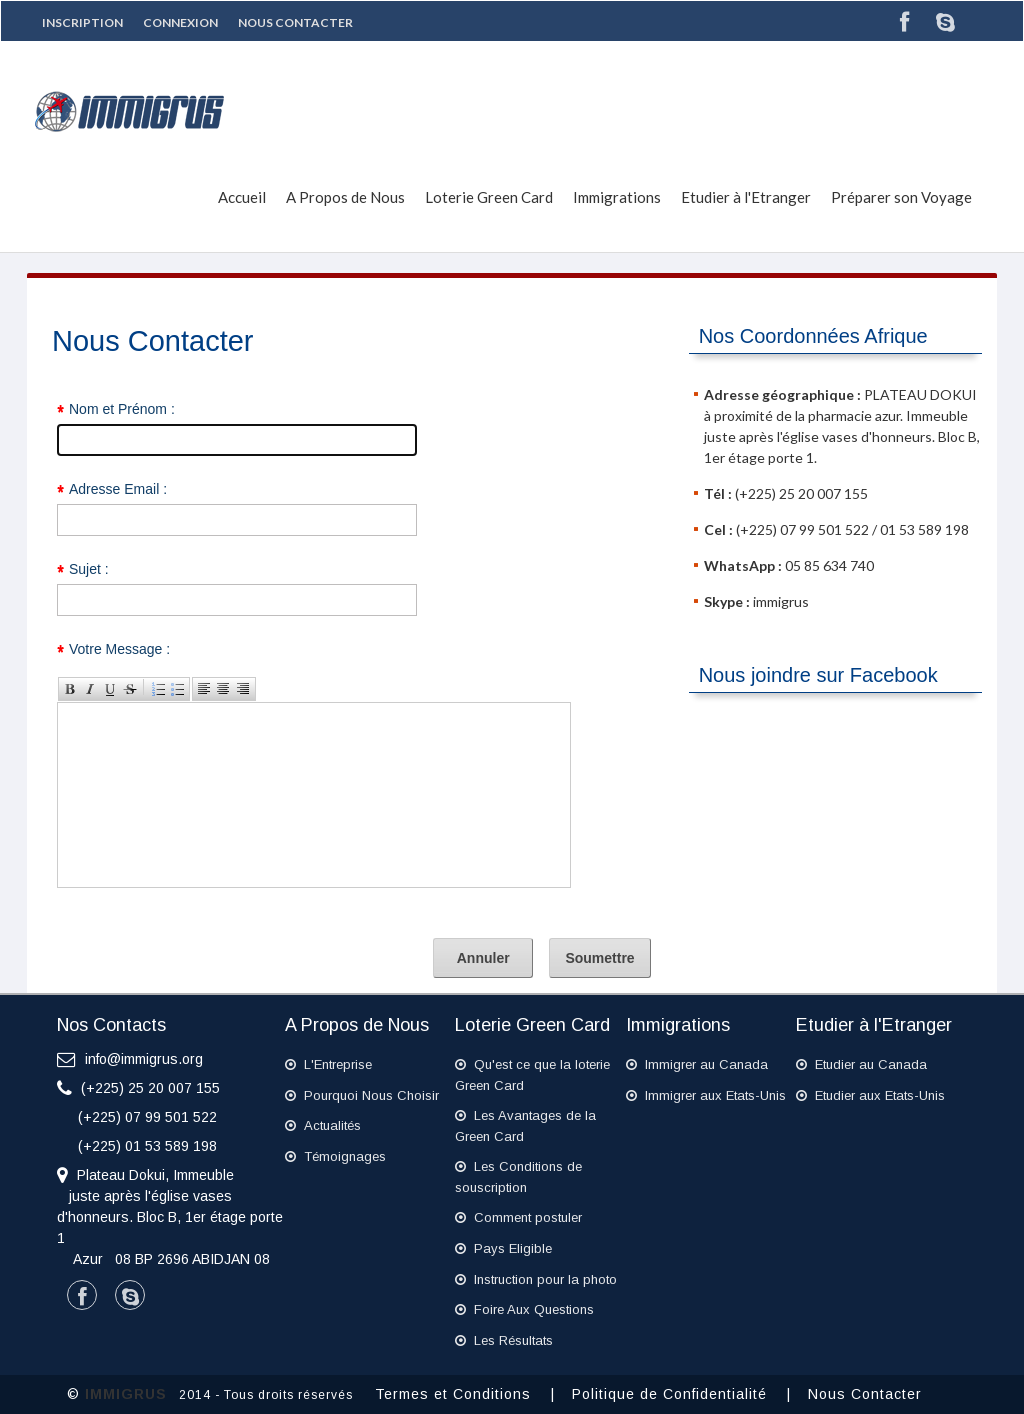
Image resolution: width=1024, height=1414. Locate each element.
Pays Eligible (503, 1248)
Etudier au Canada (861, 1064)
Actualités (323, 1125)
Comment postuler (518, 1217)
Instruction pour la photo (536, 1279)
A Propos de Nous (345, 197)
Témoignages (335, 1156)
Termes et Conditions (460, 1394)
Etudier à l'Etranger (746, 197)
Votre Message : (119, 649)
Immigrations (617, 197)
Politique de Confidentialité (677, 1394)
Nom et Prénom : (122, 409)
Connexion (180, 22)
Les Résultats (504, 1340)
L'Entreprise (328, 1064)
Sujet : (89, 569)
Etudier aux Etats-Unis (870, 1095)
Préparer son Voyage (901, 197)
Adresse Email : (118, 489)
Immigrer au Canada (697, 1064)
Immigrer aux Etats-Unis (706, 1095)
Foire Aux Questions (524, 1309)
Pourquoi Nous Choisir (362, 1095)
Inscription (82, 22)
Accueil (242, 197)
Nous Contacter (295, 22)
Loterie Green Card (489, 197)
